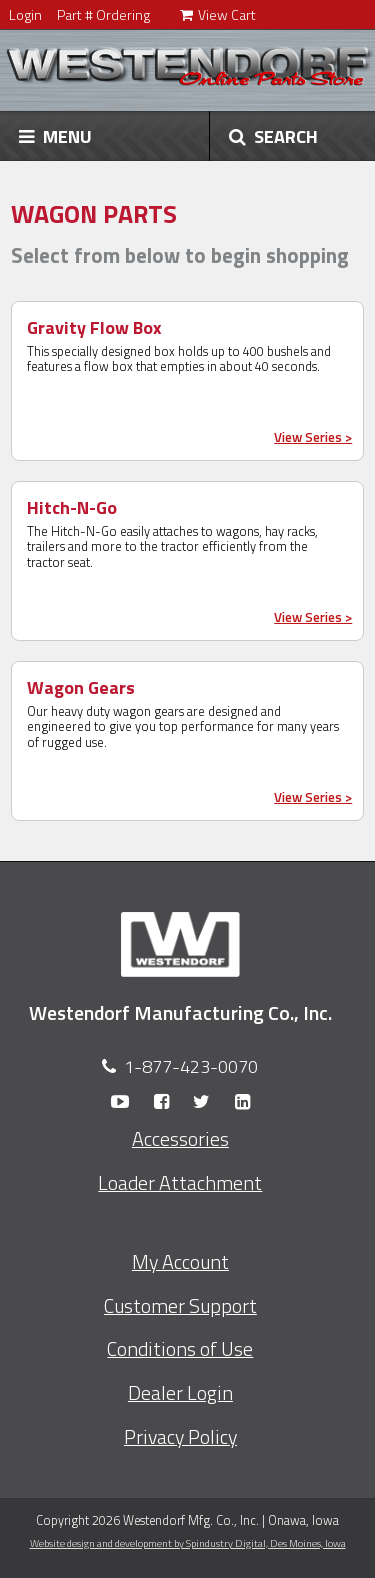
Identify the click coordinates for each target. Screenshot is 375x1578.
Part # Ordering (103, 14)
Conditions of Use (180, 1349)
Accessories (180, 1139)
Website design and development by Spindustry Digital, (188, 1543)
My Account (180, 1262)
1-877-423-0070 (191, 1066)
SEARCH (273, 136)
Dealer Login (180, 1393)
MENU (55, 136)
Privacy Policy (180, 1437)
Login (25, 14)
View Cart (218, 14)
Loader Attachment (180, 1183)
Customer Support (180, 1306)
